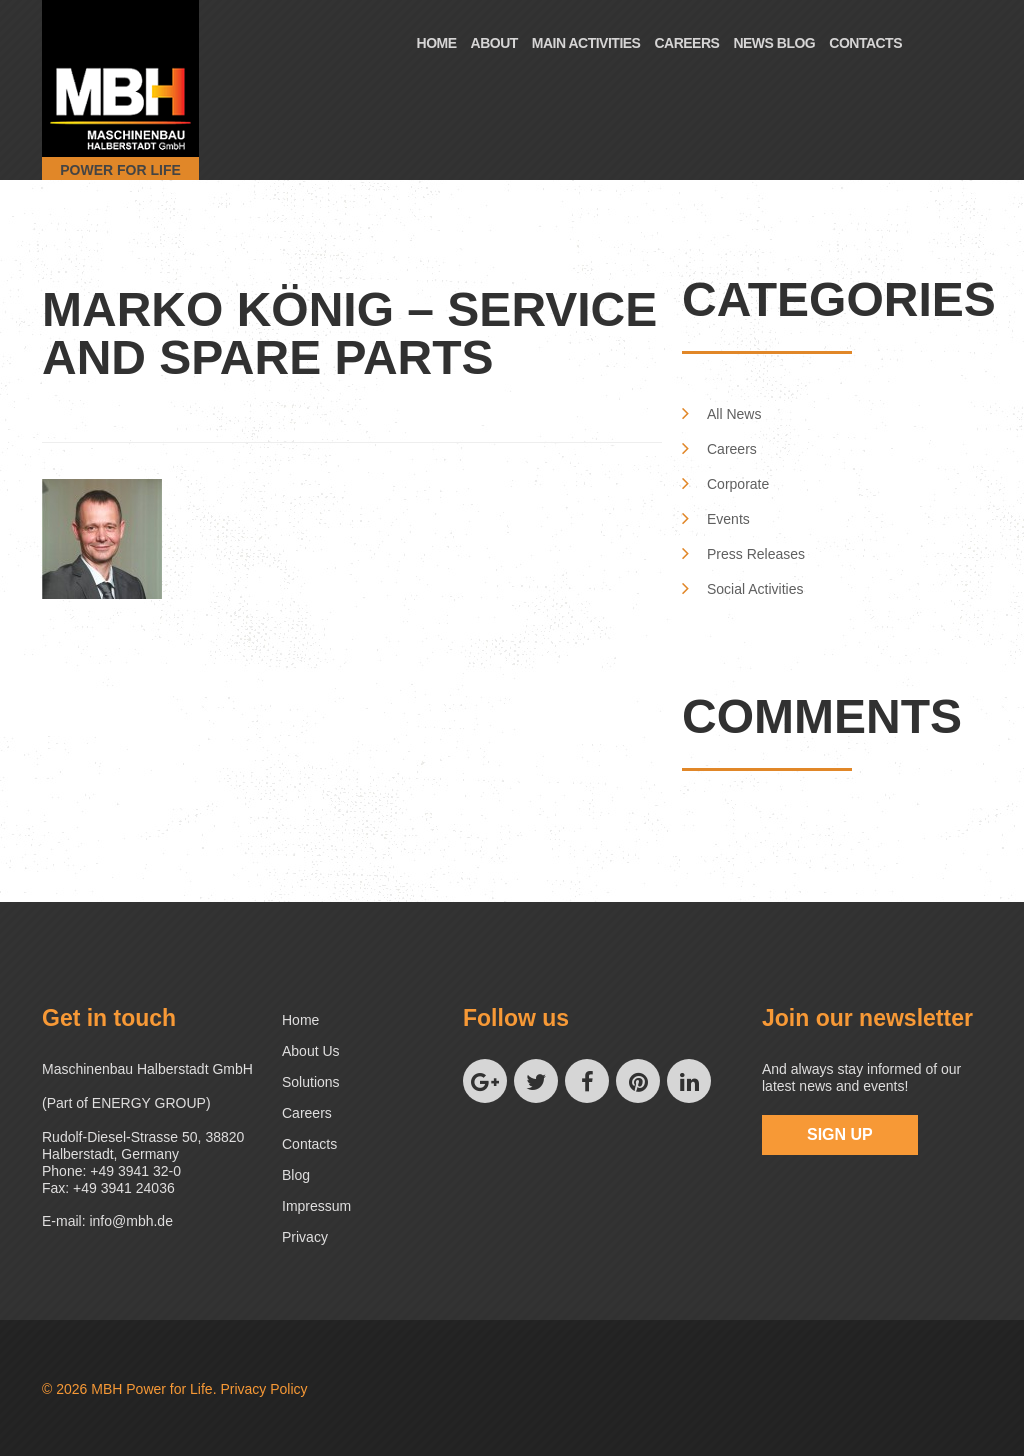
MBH (106, 1389)
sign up (840, 1134)
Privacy (305, 1237)
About (494, 43)
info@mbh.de (130, 1221)
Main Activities (586, 43)
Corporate (738, 484)
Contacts (865, 43)
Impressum (316, 1206)
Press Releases (756, 554)
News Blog (774, 43)
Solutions (311, 1082)
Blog (296, 1175)
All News (734, 414)
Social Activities (755, 589)
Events (728, 519)
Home (437, 43)
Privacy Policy (263, 1389)
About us (311, 1051)
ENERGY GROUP (149, 1103)
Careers (686, 43)
